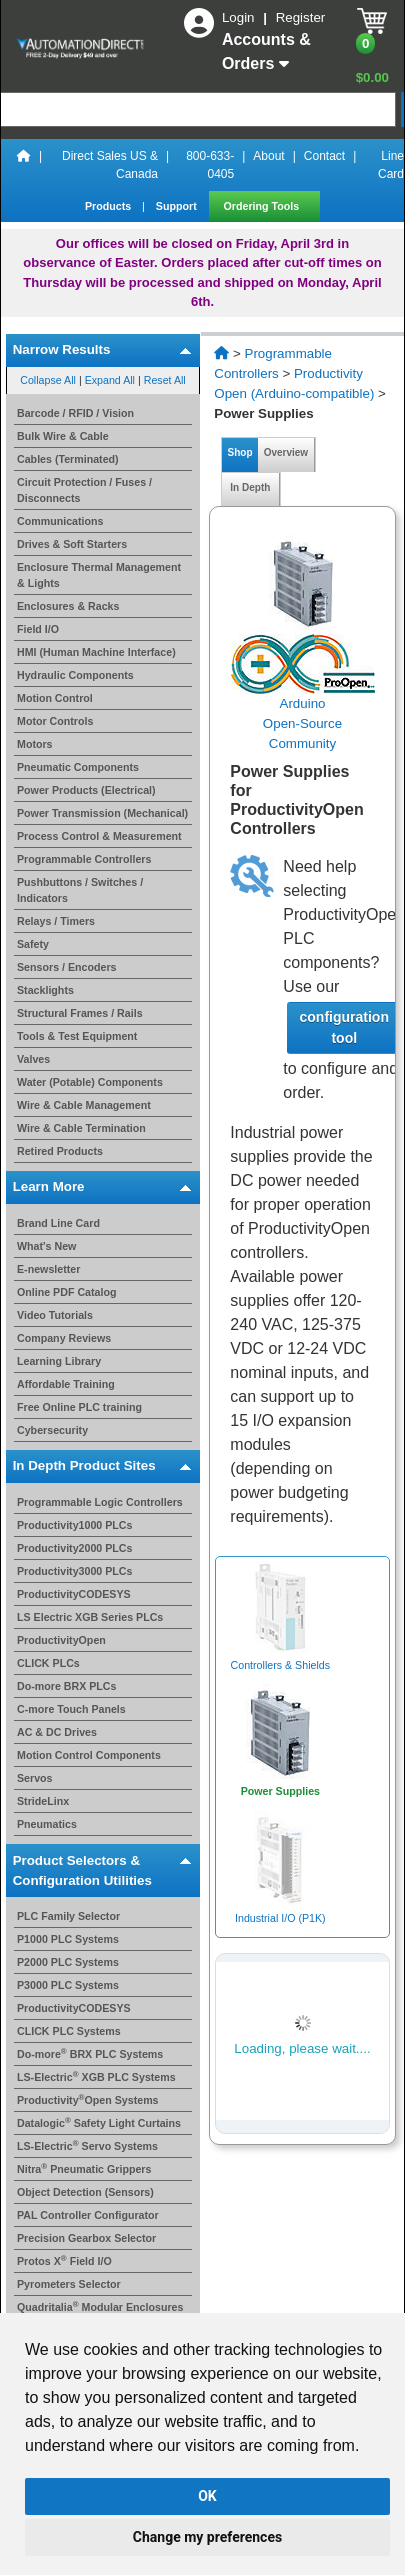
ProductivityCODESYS (74, 1594)
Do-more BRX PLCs (66, 1686)
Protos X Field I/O (64, 2261)
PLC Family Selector (68, 1916)
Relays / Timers (56, 921)
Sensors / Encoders (67, 967)
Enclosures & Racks (68, 606)
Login (240, 17)
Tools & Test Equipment (77, 1036)
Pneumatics (47, 1824)
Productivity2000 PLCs (75, 1548)
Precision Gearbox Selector (86, 2238)
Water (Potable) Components (90, 1082)
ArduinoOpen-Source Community (302, 723)
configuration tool (344, 1027)
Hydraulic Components (75, 675)
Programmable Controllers (84, 859)
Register (301, 17)
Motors (35, 744)
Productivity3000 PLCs (75, 1571)
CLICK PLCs (48, 1663)
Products (109, 206)
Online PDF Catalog (66, 1292)
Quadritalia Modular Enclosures (100, 2307)
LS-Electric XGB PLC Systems (96, 2077)
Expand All (110, 380)
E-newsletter (48, 1269)
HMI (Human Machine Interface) (96, 652)
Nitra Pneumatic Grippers (84, 2169)
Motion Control (55, 698)
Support (178, 206)
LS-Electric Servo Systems (87, 2146)
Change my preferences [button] (207, 2537)
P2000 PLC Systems (68, 1962)
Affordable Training (66, 1384)
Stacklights (45, 990)
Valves (33, 1059)
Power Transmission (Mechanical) (102, 813)
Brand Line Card (58, 1223)
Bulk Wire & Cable (63, 436)
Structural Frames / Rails (80, 1013)
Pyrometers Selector (69, 2284)
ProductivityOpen (61, 1640)
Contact (324, 156)
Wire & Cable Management (84, 1105)
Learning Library (59, 1361)
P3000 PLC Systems (68, 1985)
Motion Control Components (89, 1755)
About (268, 156)
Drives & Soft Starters (72, 544)
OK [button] (207, 2496)
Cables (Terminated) (68, 459)
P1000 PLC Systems (68, 1939)
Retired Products (60, 1151)
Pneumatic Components (78, 767)
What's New (46, 1246)
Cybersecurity (52, 1430)
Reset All (165, 380)
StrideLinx (43, 1801)
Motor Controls (55, 721)
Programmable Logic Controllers (100, 1502)
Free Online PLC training (79, 1407)
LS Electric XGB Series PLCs (90, 1617)
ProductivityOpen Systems (88, 2100)
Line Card (391, 165)
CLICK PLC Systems (69, 2031)
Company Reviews (64, 1338)
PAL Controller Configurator (88, 2215)
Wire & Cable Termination (81, 1128)
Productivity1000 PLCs (75, 1525)
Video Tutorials (55, 1315)
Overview (286, 452)
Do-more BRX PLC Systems (90, 2054)
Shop (240, 452)
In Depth (250, 487)
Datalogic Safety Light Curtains (99, 2123)
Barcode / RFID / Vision (75, 413)
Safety (33, 944)
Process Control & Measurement (99, 836)
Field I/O (38, 629)
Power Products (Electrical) (86, 790)
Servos (35, 1778)
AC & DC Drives (57, 1732)
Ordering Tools (263, 206)
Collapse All (48, 380)
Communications (60, 521)
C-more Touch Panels (71, 1709)
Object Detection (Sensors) (85, 2192)
